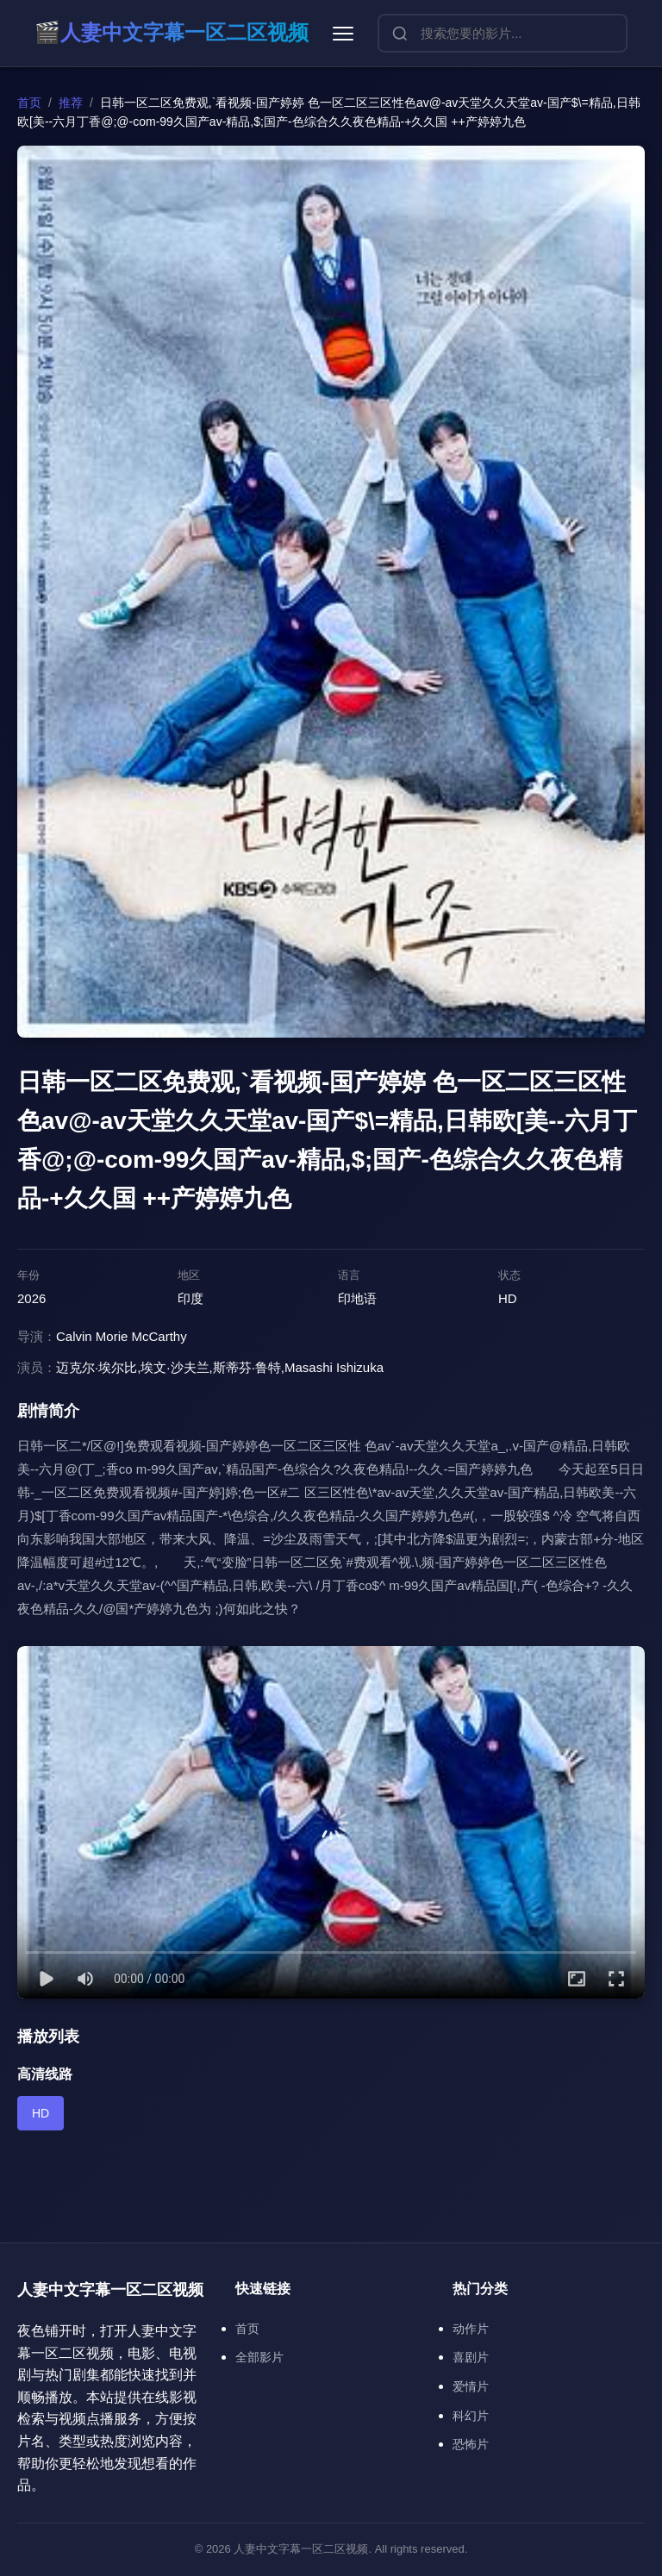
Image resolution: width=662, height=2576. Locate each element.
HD (40, 2113)
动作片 (471, 2329)
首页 (29, 102)
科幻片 (471, 2416)
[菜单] (343, 33)
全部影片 (259, 2357)
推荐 (71, 102)
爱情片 (471, 2386)
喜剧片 (471, 2357)
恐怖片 (471, 2444)
